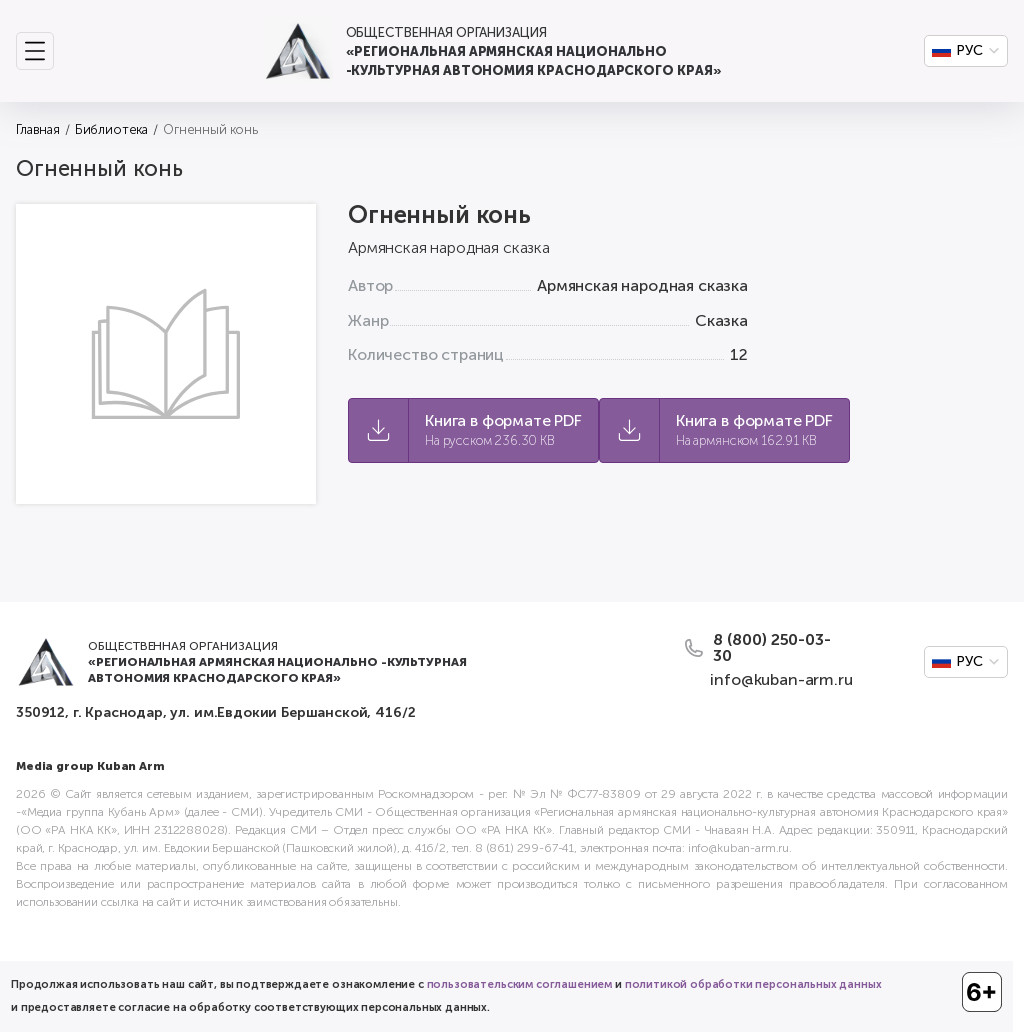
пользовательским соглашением (520, 984)
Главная (38, 129)
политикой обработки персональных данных (753, 984)
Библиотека (111, 129)
